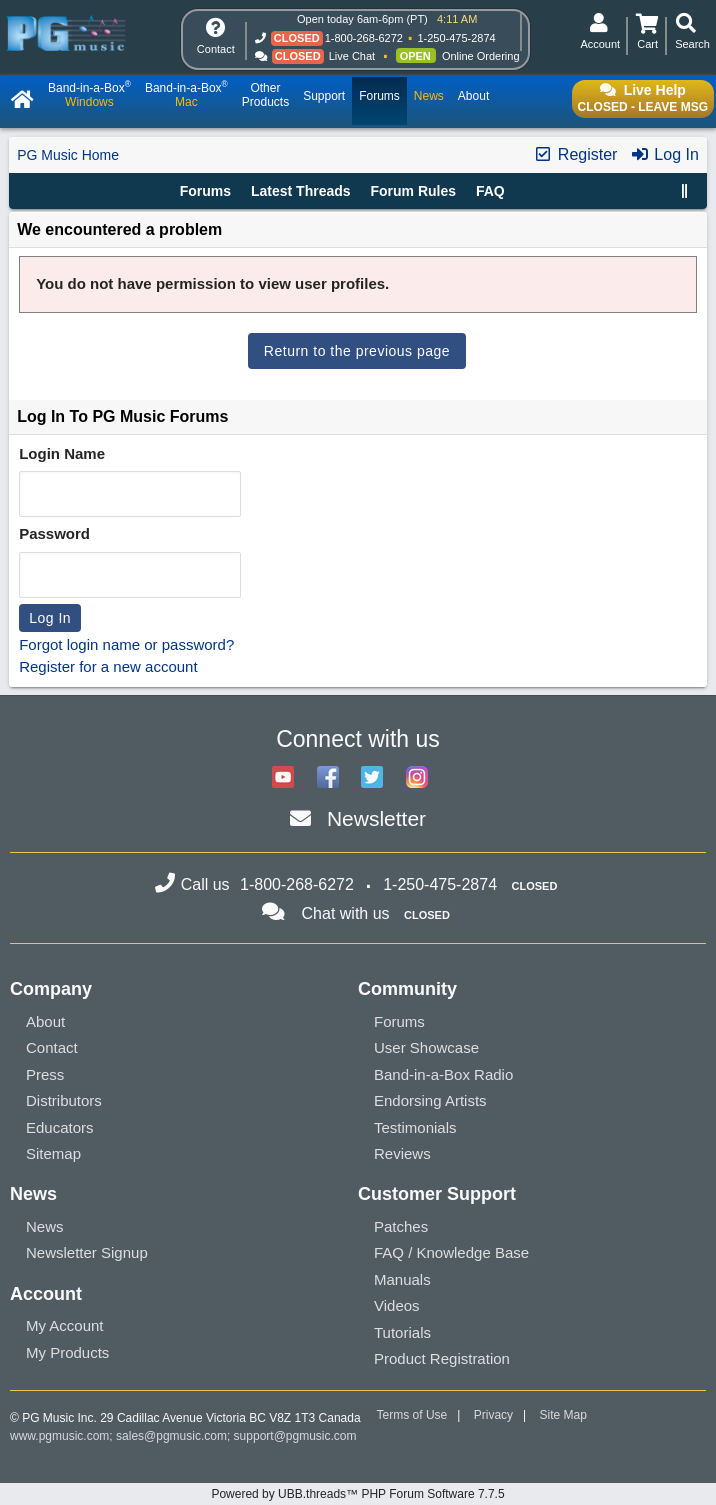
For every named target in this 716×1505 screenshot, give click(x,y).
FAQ (490, 191)
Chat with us (346, 913)
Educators (60, 1127)
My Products (67, 1352)
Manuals (402, 1279)
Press (45, 1074)
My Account (65, 1325)
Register (575, 154)
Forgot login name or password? (126, 644)
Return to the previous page (357, 351)
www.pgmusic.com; (61, 1436)
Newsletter (376, 818)
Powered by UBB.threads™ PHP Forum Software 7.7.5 (357, 1494)
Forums (205, 191)
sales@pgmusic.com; (175, 1436)
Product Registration (442, 1358)
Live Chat (352, 56)
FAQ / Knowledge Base (451, 1252)
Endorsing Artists (430, 1100)
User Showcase (426, 1047)
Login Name (62, 453)
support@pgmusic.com (295, 1436)
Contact (52, 1047)
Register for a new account (108, 666)
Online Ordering (481, 56)
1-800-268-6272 (364, 38)
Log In (664, 154)
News (45, 1226)
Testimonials (415, 1127)
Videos (397, 1305)
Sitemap (53, 1153)
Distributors (64, 1100)
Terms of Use (412, 1415)
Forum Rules (413, 191)
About (45, 1021)
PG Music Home (68, 155)
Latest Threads (301, 191)
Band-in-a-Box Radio (443, 1074)
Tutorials (402, 1332)
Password (54, 533)
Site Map (563, 1415)
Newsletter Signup (87, 1252)
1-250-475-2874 (456, 38)
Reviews (402, 1153)
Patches (401, 1226)
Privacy (493, 1415)
